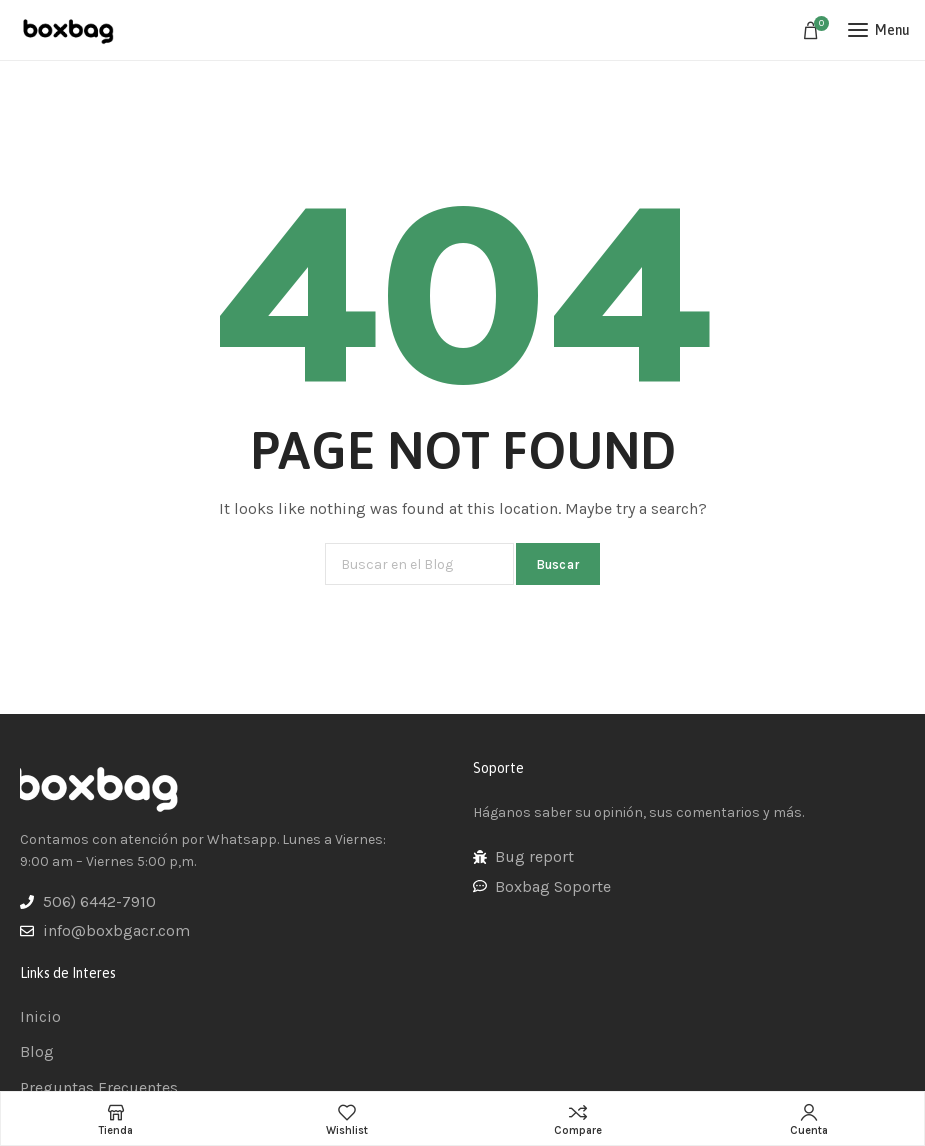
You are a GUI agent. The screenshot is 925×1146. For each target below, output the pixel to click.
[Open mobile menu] (879, 30)
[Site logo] (70, 30)
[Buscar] (419, 564)
